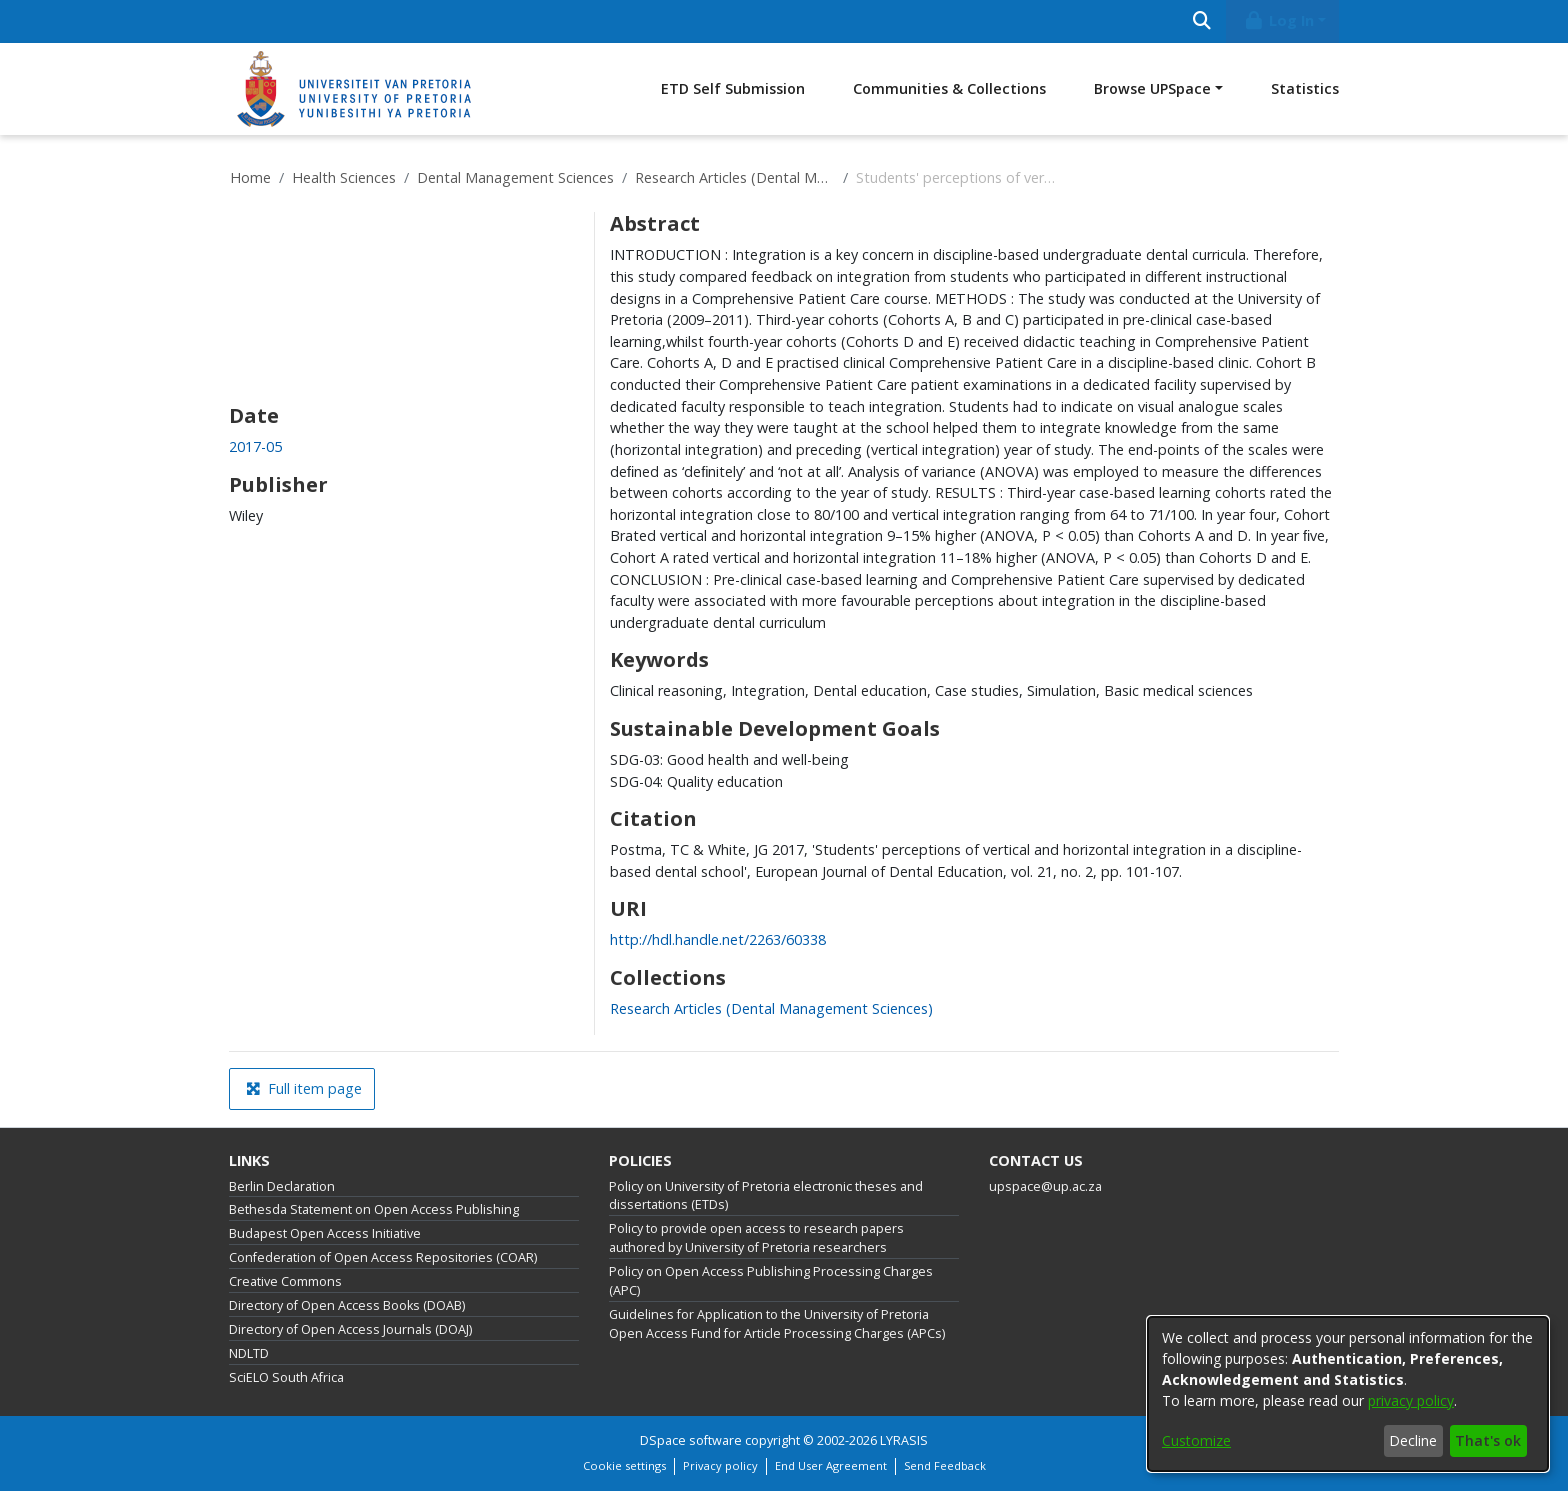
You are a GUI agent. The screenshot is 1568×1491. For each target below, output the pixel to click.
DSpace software (691, 1440)
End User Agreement (831, 1465)
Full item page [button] (304, 1088)
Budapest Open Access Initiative (325, 1233)
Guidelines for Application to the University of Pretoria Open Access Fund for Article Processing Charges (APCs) (777, 1324)
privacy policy (1411, 1400)
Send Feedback (945, 1465)
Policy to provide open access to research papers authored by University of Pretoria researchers (756, 1238)
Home (250, 177)
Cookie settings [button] (624, 1465)
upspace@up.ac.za (1045, 1186)
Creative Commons (285, 1281)
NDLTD (249, 1353)
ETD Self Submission (733, 88)
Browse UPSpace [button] (1152, 88)
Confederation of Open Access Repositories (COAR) (383, 1257)
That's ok (1488, 1440)
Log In (1279, 20)
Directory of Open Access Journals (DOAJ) (350, 1329)
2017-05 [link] (255, 446)
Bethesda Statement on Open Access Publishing (374, 1209)
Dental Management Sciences (515, 177)
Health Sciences (344, 177)
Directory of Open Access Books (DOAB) (347, 1305)
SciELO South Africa (286, 1377)
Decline (1413, 1440)
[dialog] (1348, 1394)
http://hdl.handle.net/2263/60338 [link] (718, 939)
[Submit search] (1201, 21)
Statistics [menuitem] (1305, 88)
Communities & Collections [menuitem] (949, 88)
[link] (771, 1008)
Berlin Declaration (282, 1186)
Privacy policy (720, 1465)
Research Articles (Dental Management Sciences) (735, 177)
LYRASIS (904, 1440)
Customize (1196, 1440)
